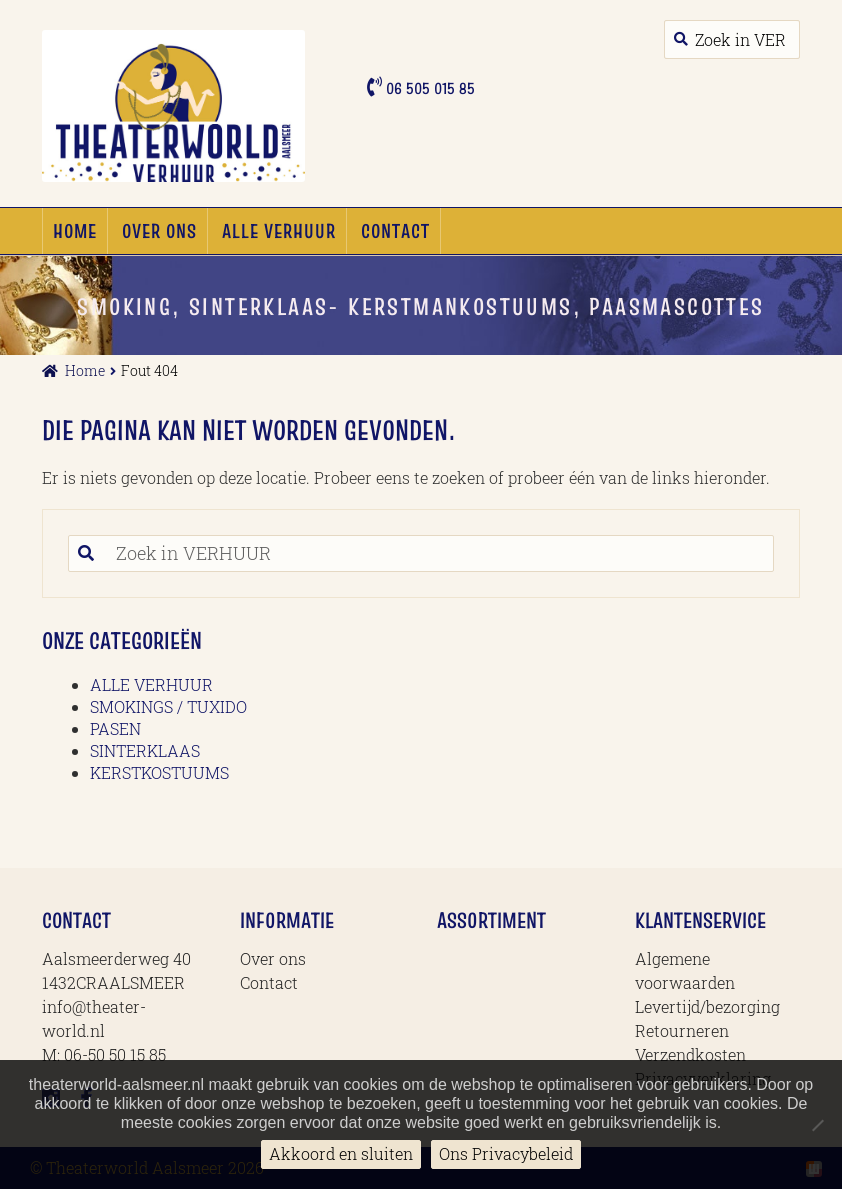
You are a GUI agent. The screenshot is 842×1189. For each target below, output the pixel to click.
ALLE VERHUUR (279, 231)
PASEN (115, 728)
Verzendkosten (690, 1054)
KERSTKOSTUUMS (159, 772)
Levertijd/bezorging (707, 1006)
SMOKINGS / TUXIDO (168, 706)
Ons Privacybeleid (506, 1153)
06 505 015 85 (428, 88)
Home (75, 231)
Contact (395, 231)
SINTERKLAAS (145, 750)
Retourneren (682, 1030)
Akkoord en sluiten (341, 1153)
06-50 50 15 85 (115, 1054)
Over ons (159, 231)
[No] (817, 1125)
